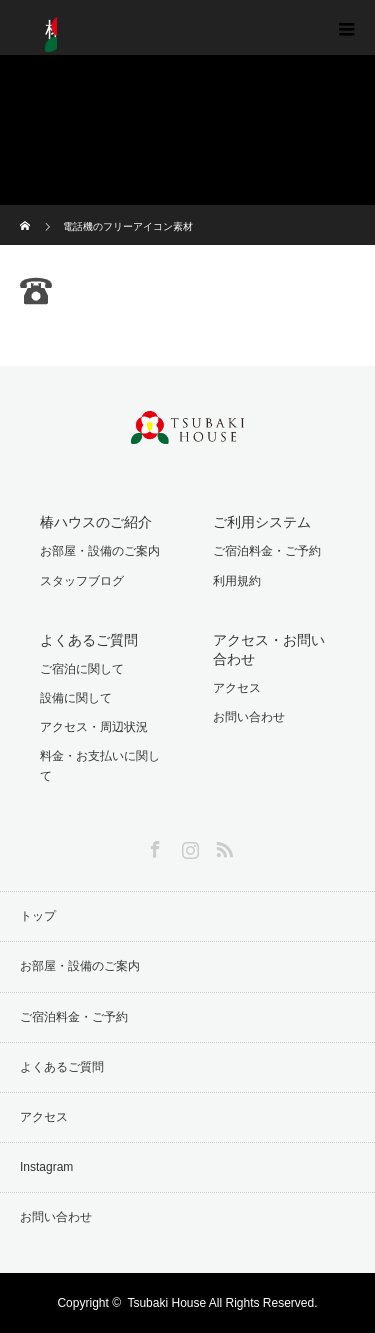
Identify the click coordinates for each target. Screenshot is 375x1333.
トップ (38, 916)
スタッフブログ (82, 581)
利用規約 (237, 581)
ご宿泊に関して (82, 669)
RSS (222, 846)
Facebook (153, 846)
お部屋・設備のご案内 (100, 551)
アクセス (237, 688)
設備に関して (76, 698)
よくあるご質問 (62, 1067)
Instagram (188, 846)
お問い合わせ (249, 717)
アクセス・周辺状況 (94, 727)
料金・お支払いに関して (100, 765)
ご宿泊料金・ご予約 (267, 551)
